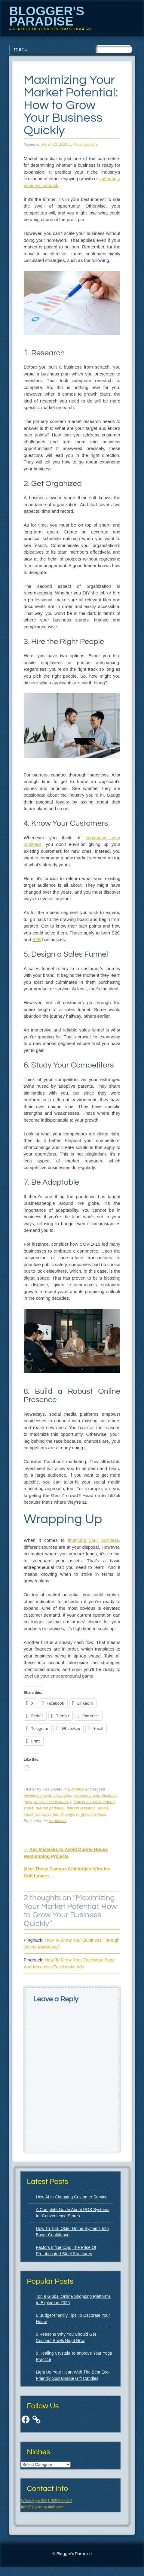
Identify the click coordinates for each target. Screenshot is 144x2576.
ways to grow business (86, 1814)
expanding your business (95, 1796)
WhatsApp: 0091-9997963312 (46, 2501)
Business (76, 1789)
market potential (50, 1808)
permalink (57, 1821)
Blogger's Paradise (46, 16)
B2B (36, 939)
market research (81, 1808)
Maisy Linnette (86, 144)
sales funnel (53, 1814)
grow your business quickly (47, 1802)
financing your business (93, 1540)
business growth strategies (47, 1796)
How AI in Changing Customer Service (71, 2197)
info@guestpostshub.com (42, 2507)
